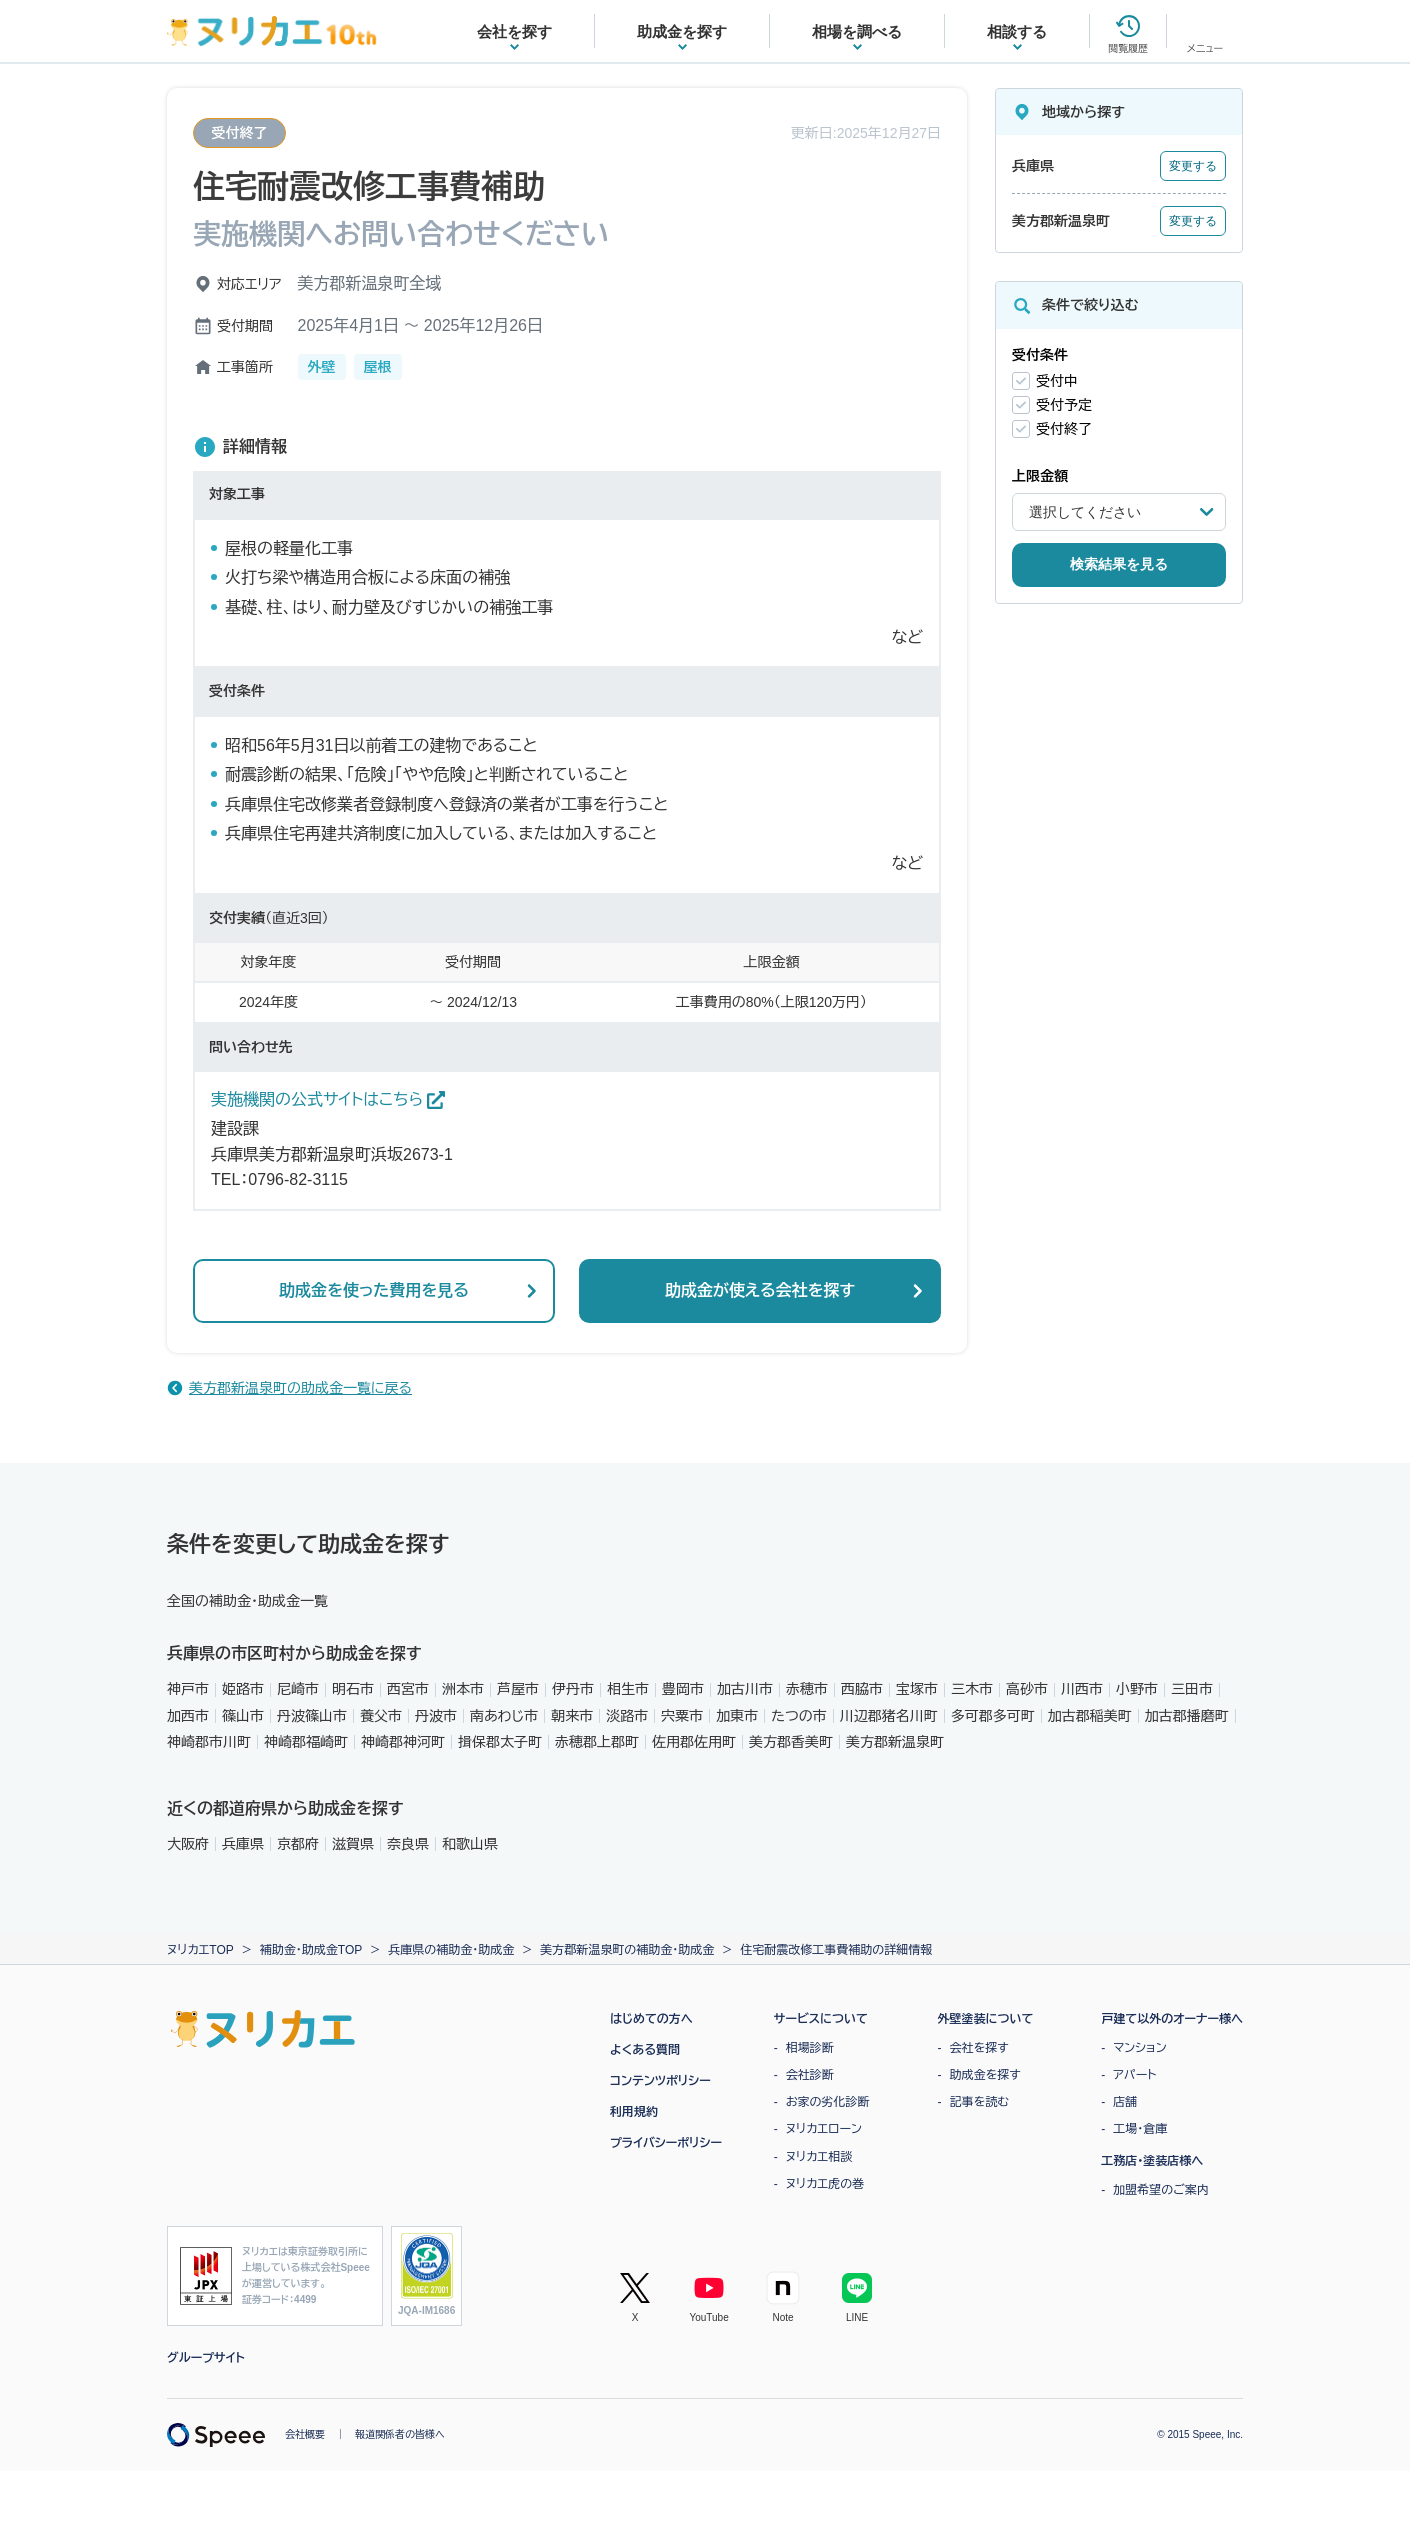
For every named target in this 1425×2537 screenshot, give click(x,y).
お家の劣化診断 (828, 2102)
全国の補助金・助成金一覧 (247, 1601)
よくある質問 (645, 2050)
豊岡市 (683, 1689)
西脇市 (862, 1689)
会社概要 (305, 2434)
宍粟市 (682, 1716)
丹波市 (436, 1716)
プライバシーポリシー (666, 2143)
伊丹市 (573, 1689)
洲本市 (463, 1689)
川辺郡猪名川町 (889, 1716)
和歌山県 (470, 1844)
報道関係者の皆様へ (400, 2434)
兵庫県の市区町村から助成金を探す (294, 1653)
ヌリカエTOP (200, 1950)
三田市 (1192, 1689)
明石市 (353, 1689)
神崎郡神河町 (403, 1742)
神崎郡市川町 (209, 1742)
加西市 (188, 1716)
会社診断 (810, 2075)
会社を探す (979, 2048)
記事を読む (980, 2102)
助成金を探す (985, 2075)
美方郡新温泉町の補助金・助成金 (627, 1950)
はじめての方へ (651, 2019)
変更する (1193, 166)
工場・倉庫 (1140, 2129)
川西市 (1082, 1689)
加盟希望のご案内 (1161, 2190)
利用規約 (634, 2112)
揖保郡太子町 (500, 1742)
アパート (1134, 2075)
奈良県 (408, 1844)
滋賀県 (353, 1844)
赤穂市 (807, 1689)
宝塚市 (917, 1689)
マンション (1139, 2048)
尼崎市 (298, 1689)
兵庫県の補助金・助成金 (451, 1950)
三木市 (972, 1689)
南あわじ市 (504, 1716)
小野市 (1137, 1689)
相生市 (628, 1689)
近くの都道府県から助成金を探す (285, 1808)
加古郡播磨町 (1187, 1716)
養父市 (381, 1716)
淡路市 (627, 1716)
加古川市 (745, 1689)
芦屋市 (518, 1689)
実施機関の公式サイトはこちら (328, 1100)
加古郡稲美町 (1090, 1716)
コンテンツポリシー (660, 2081)
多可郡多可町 (993, 1716)
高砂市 (1027, 1689)
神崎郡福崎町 (306, 1742)
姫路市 (243, 1689)
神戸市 (188, 1689)
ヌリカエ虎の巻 (825, 2184)
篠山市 (243, 1716)
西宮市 (408, 1689)
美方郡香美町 (791, 1742)
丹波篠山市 (312, 1716)
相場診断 (810, 2048)
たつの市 (798, 1716)
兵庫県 (243, 1844)
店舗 (1125, 2102)
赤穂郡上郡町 (597, 1742)
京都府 (298, 1844)
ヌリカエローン (824, 2129)
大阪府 (188, 1844)
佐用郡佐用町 (694, 1742)
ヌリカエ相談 (819, 2157)
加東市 (737, 1716)
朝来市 (572, 1716)
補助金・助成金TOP (311, 1950)
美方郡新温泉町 (895, 1742)
